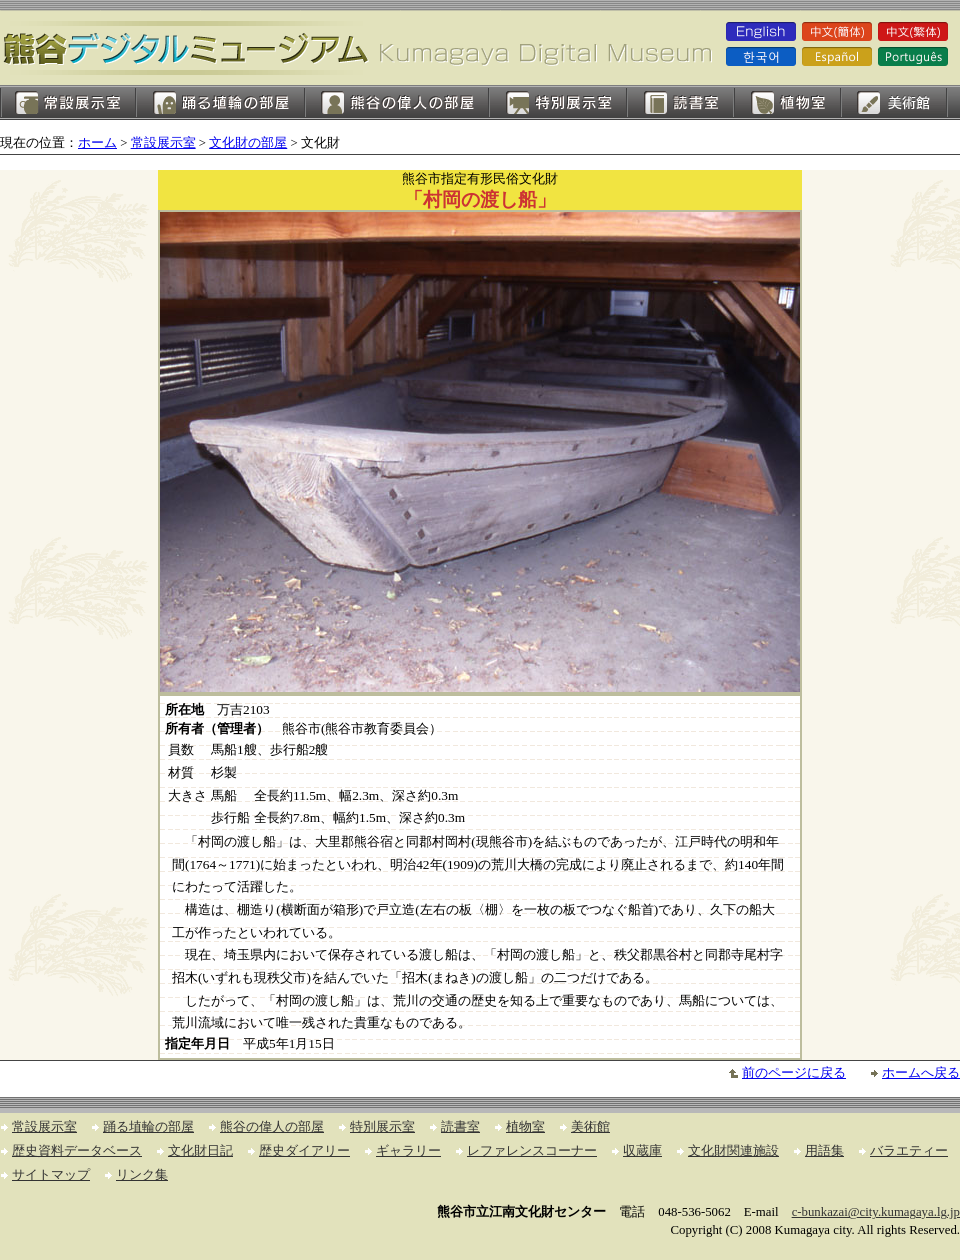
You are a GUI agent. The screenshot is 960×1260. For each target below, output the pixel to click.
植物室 (787, 102)
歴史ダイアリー (304, 1151)
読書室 (680, 102)
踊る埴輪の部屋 (220, 102)
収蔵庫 (642, 1151)
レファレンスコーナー (532, 1151)
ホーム (97, 143)
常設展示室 (68, 102)
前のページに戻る (794, 1073)
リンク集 (142, 1175)
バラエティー (909, 1151)
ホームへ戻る (921, 1073)
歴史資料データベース (77, 1151)
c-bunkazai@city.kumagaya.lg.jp (876, 1212)
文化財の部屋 (248, 143)
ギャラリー (408, 1151)
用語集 (824, 1151)
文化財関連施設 (733, 1151)
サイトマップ (51, 1175)
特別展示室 (558, 102)
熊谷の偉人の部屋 (397, 102)
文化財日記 (200, 1151)
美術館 (894, 102)
